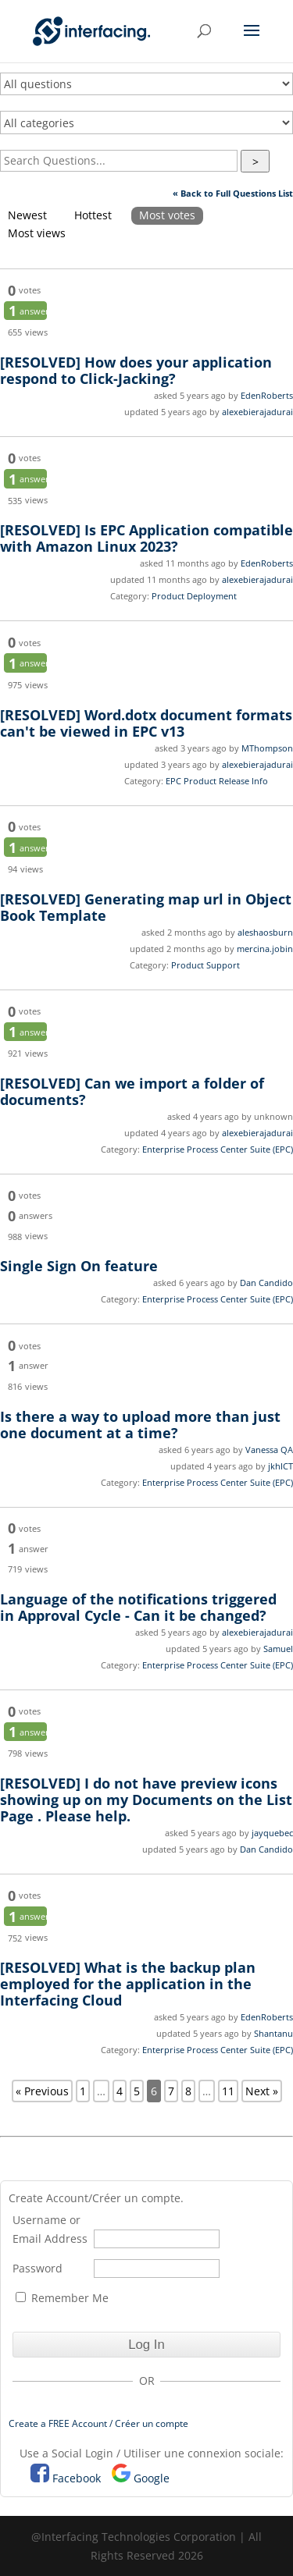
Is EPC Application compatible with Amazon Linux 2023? (146, 538)
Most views (37, 233)
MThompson (267, 748)
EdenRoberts (267, 395)
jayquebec (272, 1833)
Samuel (278, 1648)
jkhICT (280, 1466)
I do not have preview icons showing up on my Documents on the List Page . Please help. (146, 1799)
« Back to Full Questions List (233, 193)
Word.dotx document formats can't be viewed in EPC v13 (146, 723)
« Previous (42, 2091)
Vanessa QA (269, 1449)
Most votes (167, 215)
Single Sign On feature (79, 1265)
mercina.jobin (265, 948)
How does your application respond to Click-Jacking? (136, 370)
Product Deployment (194, 596)
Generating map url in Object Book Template (145, 907)
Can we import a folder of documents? (132, 1091)
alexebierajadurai (257, 411)
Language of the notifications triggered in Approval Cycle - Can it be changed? (138, 1607)
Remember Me (62, 2297)
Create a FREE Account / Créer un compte (98, 2423)
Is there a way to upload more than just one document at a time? (140, 1424)
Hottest (93, 215)
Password (38, 2268)
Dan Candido (266, 1282)
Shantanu (273, 2033)
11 (228, 2091)
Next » (261, 2091)
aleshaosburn (265, 932)
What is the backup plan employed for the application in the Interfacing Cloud (127, 1983)
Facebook (76, 2478)
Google (152, 2478)
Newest (27, 215)
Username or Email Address (50, 2229)
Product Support (205, 965)
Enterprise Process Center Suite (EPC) (217, 1149)
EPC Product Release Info (217, 781)
